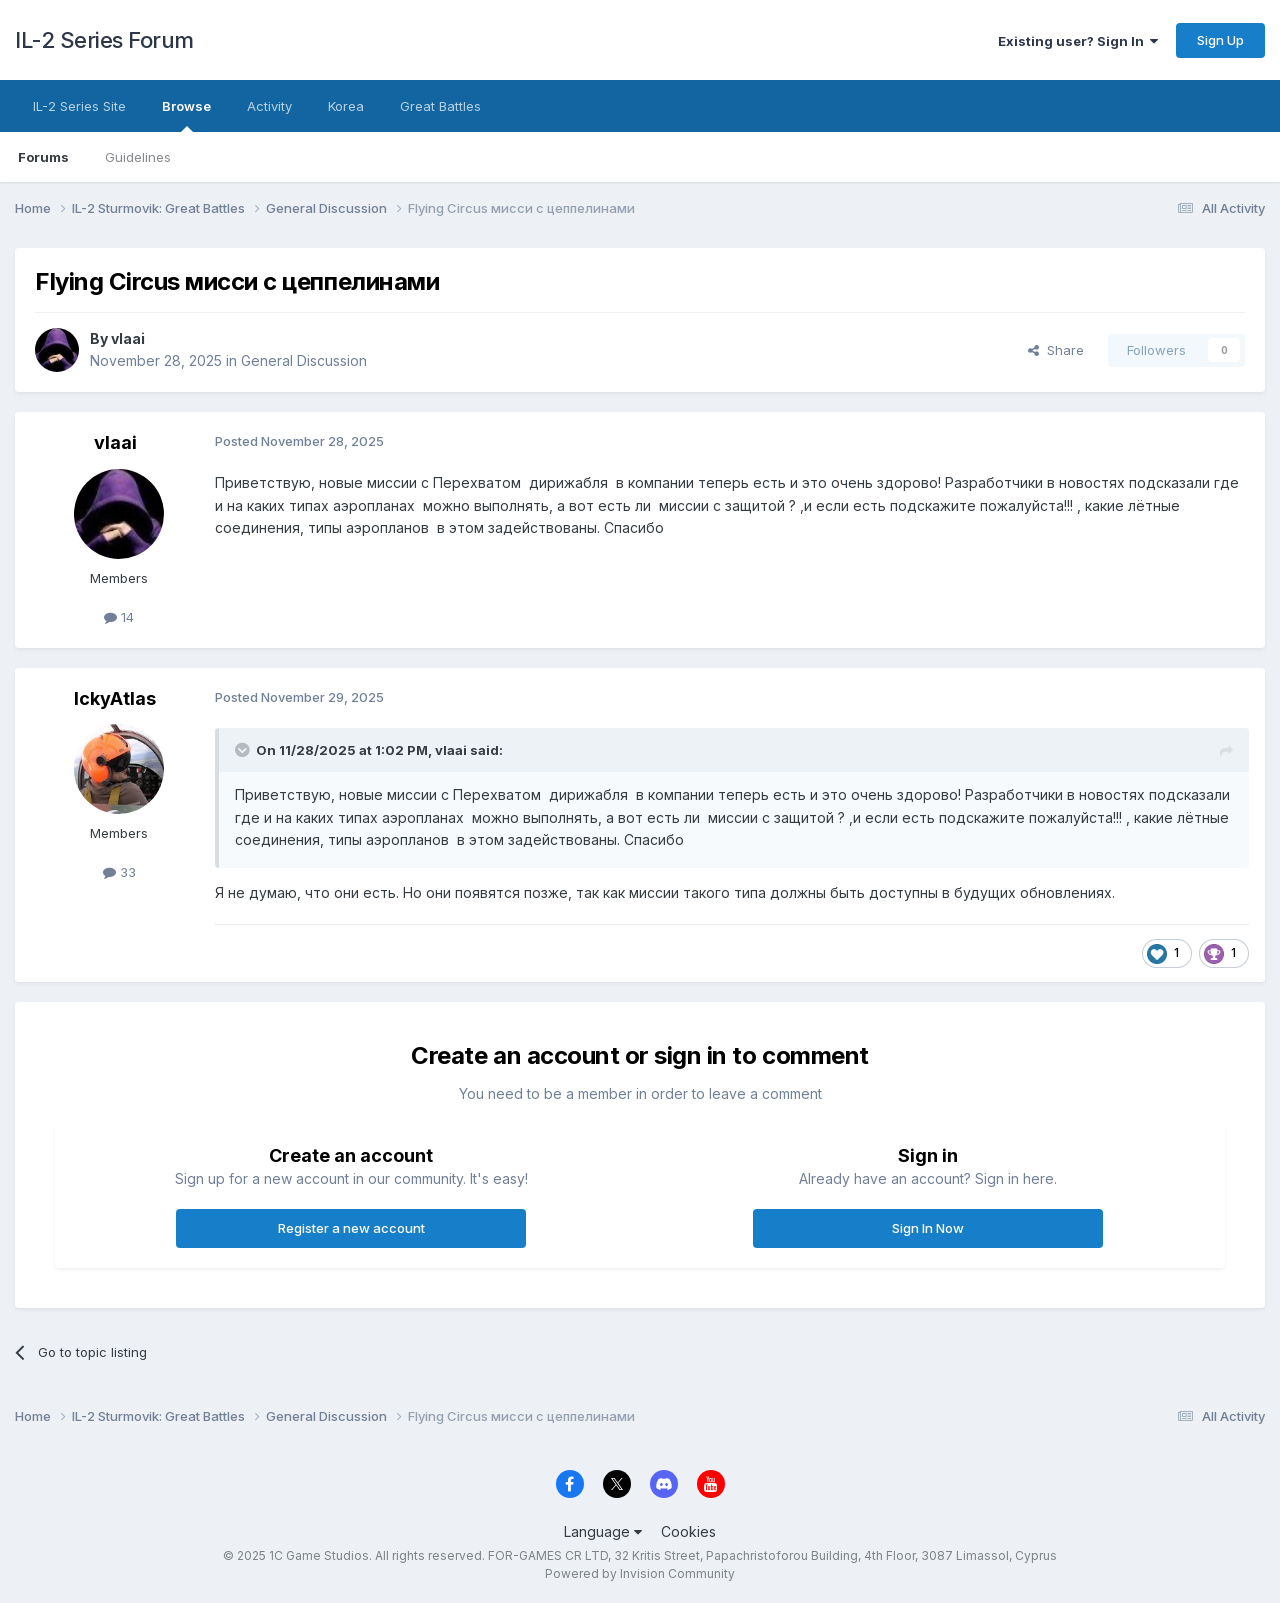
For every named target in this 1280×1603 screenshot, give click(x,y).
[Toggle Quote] (244, 750)
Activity (269, 106)
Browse (186, 115)
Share (1056, 350)
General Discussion (304, 360)
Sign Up (1220, 40)
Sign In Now (928, 1228)
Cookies (688, 1531)
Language (603, 1531)
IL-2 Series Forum (104, 40)
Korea (346, 106)
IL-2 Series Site (79, 106)
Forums (43, 157)
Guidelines (138, 157)
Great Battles (440, 106)
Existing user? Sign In (1078, 41)
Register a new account (351, 1228)
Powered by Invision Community (640, 1573)
